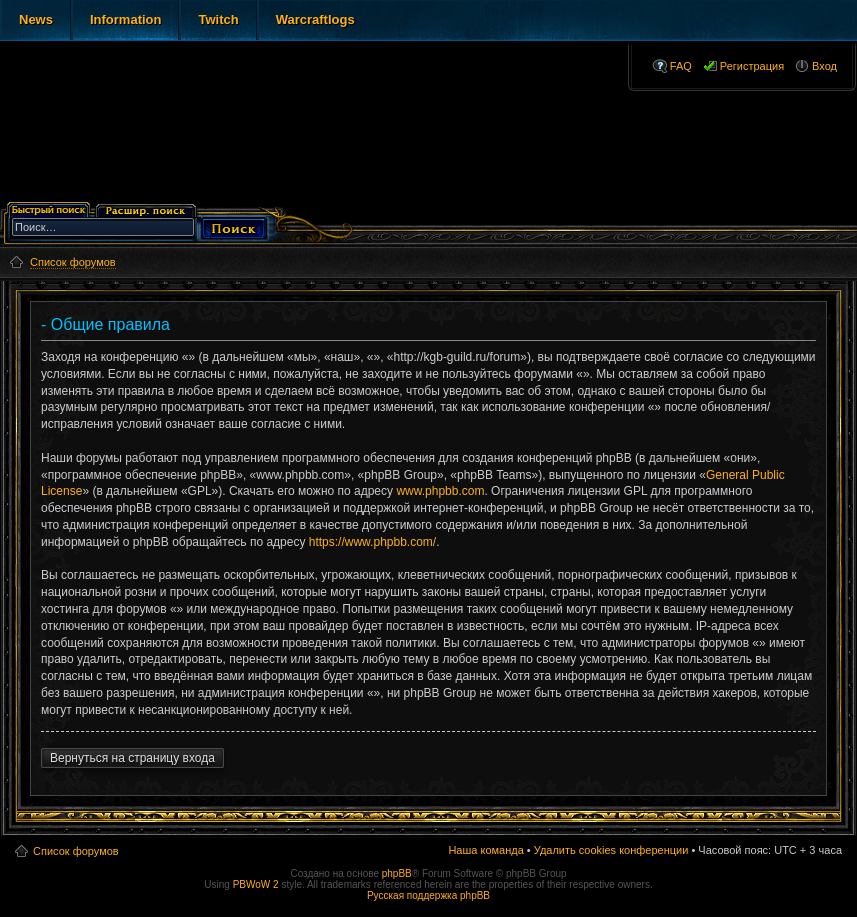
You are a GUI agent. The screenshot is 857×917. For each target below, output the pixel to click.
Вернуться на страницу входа (132, 758)
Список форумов (76, 851)
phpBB (397, 873)
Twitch (218, 19)
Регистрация (752, 66)
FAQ (681, 66)
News (36, 19)
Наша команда (485, 850)
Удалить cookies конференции (611, 850)
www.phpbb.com (440, 491)
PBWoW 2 (256, 884)
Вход (824, 66)
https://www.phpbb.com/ (372, 542)
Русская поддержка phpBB (428, 895)
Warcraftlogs (315, 19)
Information (126, 19)
